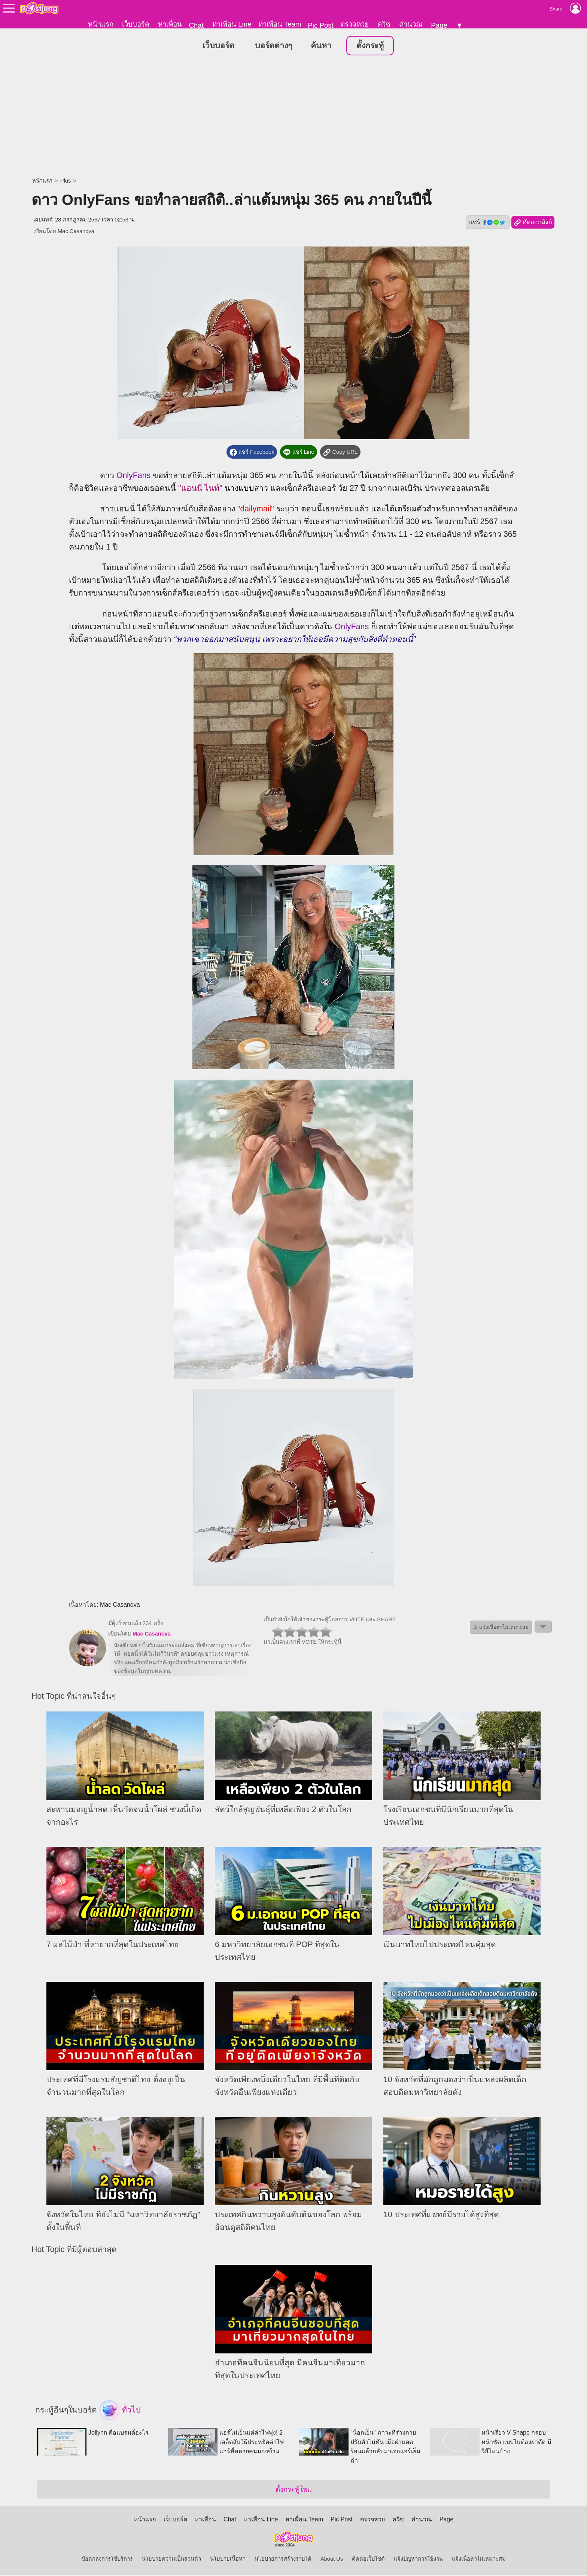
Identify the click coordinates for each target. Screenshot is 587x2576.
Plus (65, 181)
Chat (196, 25)
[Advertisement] (293, 117)
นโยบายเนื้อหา (228, 2560)
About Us (331, 2560)
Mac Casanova (76, 232)
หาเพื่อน (170, 24)
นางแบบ (239, 488)
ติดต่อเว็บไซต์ (368, 2560)
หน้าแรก (100, 24)
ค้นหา (321, 46)
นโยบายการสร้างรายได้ (283, 2560)
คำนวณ (410, 24)
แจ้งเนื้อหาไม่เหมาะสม (479, 2560)
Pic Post (320, 25)
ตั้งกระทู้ (370, 46)
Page (439, 25)
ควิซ (383, 24)
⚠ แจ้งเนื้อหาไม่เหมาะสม (501, 1628)
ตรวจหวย (354, 24)
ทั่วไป (120, 2411)
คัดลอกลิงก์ (533, 223)
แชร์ (487, 223)
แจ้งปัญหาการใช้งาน (418, 2560)
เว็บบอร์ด (135, 24)
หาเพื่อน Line (231, 24)
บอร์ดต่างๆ (273, 46)
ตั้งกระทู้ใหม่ (294, 2490)
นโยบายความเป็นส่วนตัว (171, 2560)
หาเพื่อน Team (279, 24)
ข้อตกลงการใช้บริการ (107, 2560)
